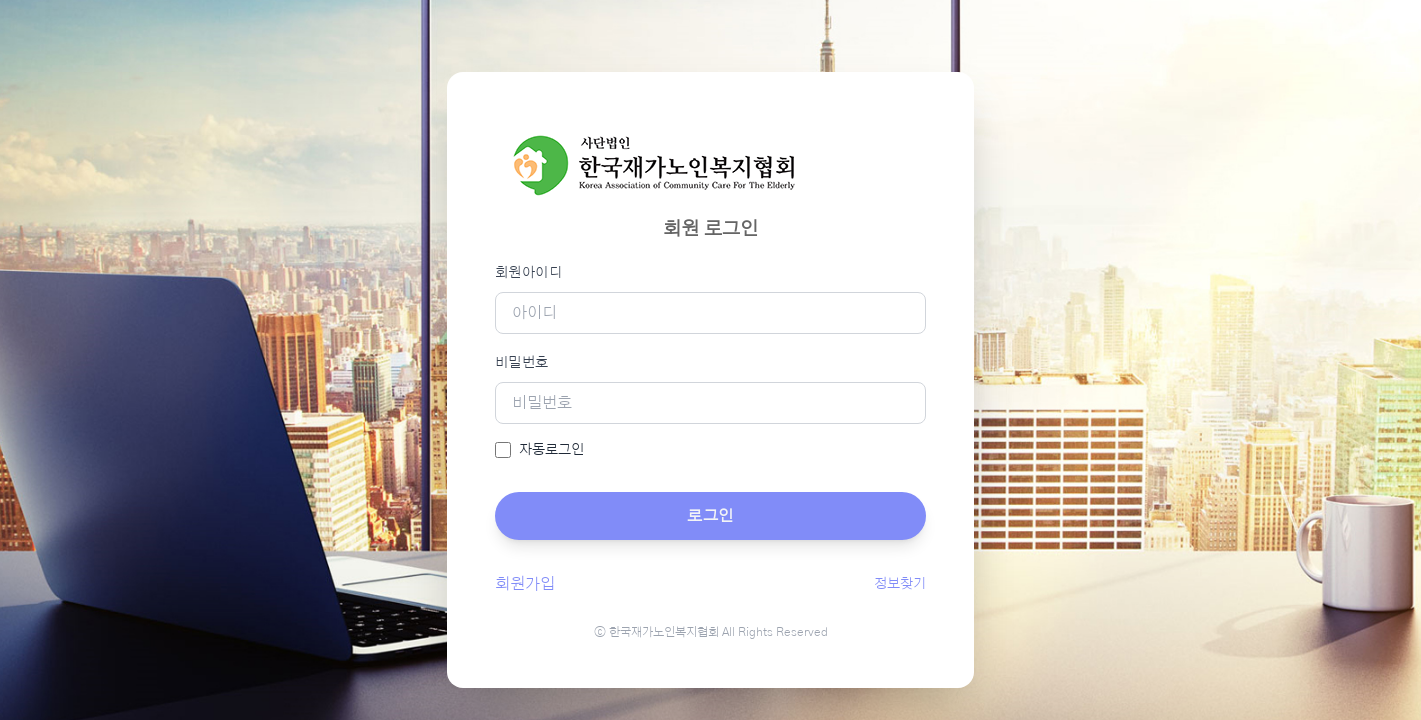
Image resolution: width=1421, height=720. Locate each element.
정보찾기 (900, 584)
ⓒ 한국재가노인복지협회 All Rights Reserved (711, 632)
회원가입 (525, 584)
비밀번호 (521, 363)
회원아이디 (528, 273)
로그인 (710, 516)
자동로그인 (551, 450)
